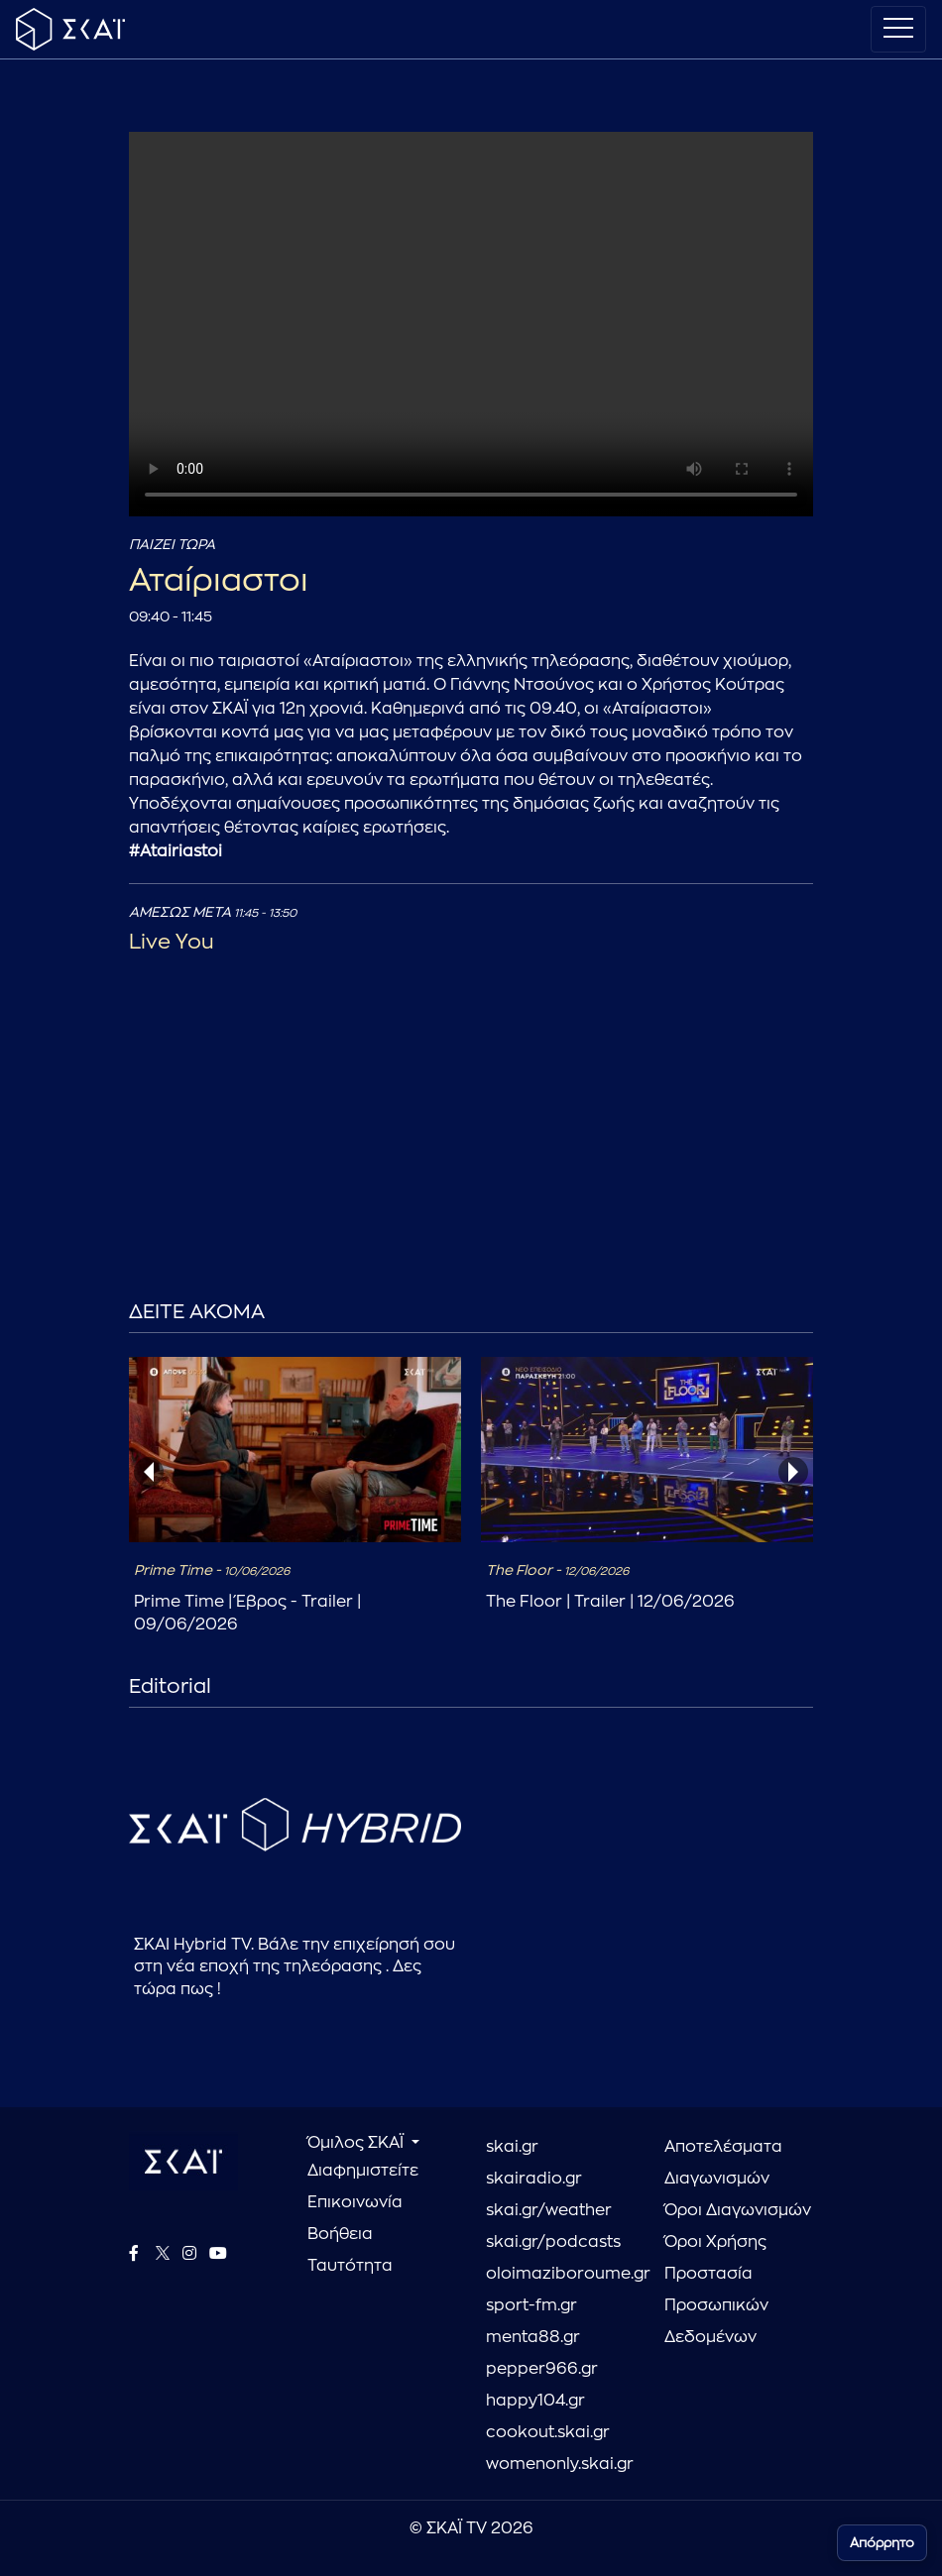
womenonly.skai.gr (560, 2464)
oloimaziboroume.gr (560, 2274)
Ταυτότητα (350, 2266)
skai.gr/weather (549, 2210)
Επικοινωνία (355, 2202)
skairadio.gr (534, 2178)
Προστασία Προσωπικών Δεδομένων (716, 2305)
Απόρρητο (882, 2542)
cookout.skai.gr (548, 2432)
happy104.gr (535, 2400)
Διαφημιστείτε (362, 2171)
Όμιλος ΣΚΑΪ (357, 2143)
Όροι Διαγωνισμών (737, 2210)
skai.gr (512, 2147)
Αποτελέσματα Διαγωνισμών (723, 2162)
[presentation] (149, 1472)
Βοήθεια (340, 2234)
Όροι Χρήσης (715, 2242)
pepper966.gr (542, 2369)
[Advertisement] (471, 1161)
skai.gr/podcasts (553, 2242)
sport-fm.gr (531, 2305)
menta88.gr (533, 2337)
